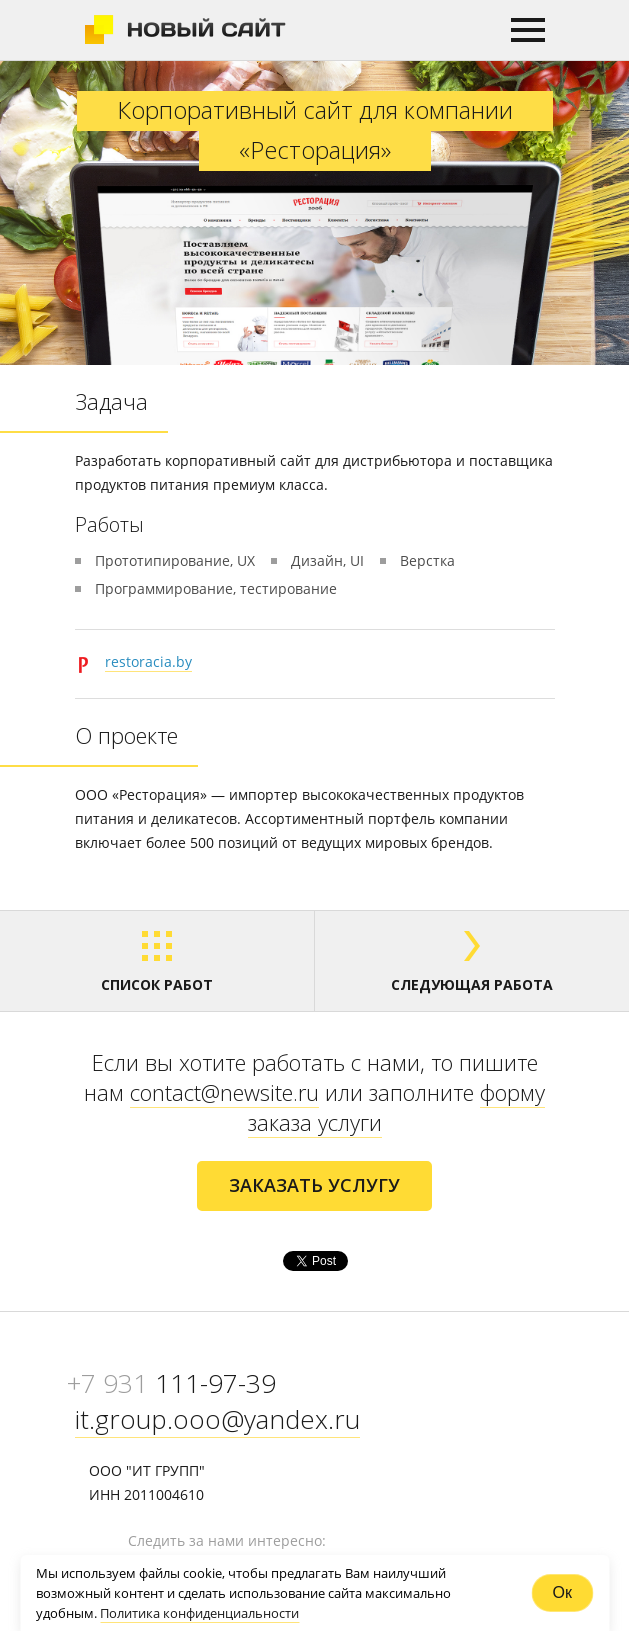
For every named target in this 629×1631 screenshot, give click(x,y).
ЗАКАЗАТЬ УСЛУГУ (314, 1185)
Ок (562, 1592)
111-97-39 (171, 1383)
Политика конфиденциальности (199, 1613)
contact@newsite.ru (224, 1092)
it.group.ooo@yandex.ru (217, 1419)
